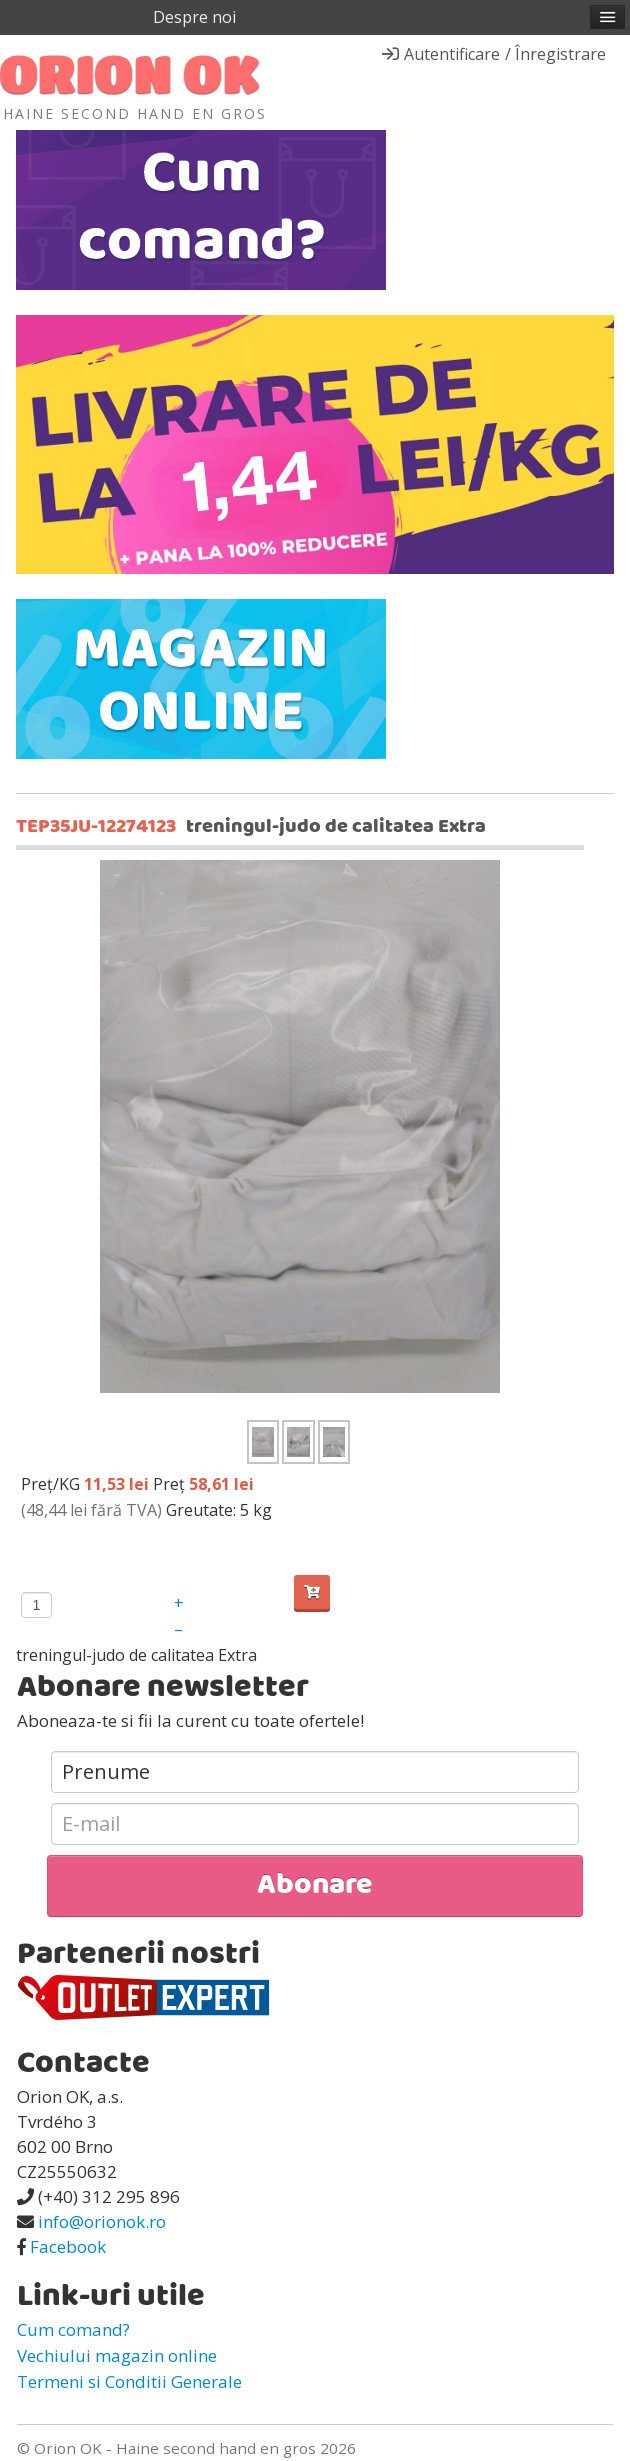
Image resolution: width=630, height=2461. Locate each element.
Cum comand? (73, 2329)
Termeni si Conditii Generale (129, 2381)
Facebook (68, 2246)
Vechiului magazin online (117, 2355)
